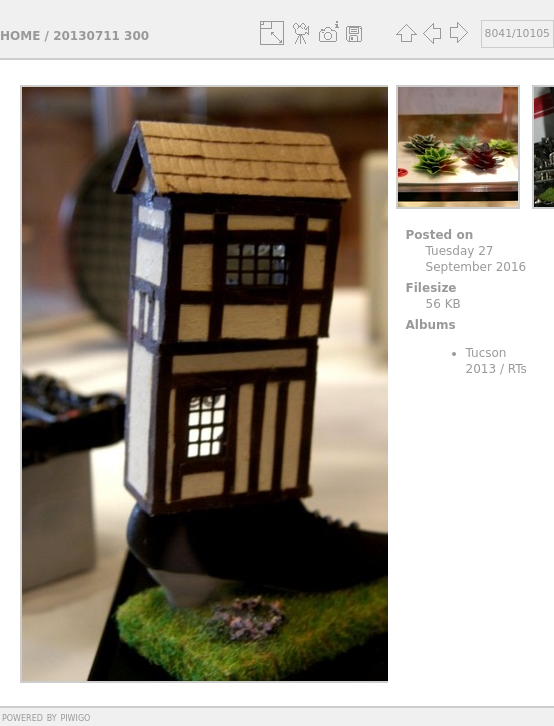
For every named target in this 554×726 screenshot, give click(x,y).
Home (20, 36)
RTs (517, 369)
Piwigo (75, 717)
